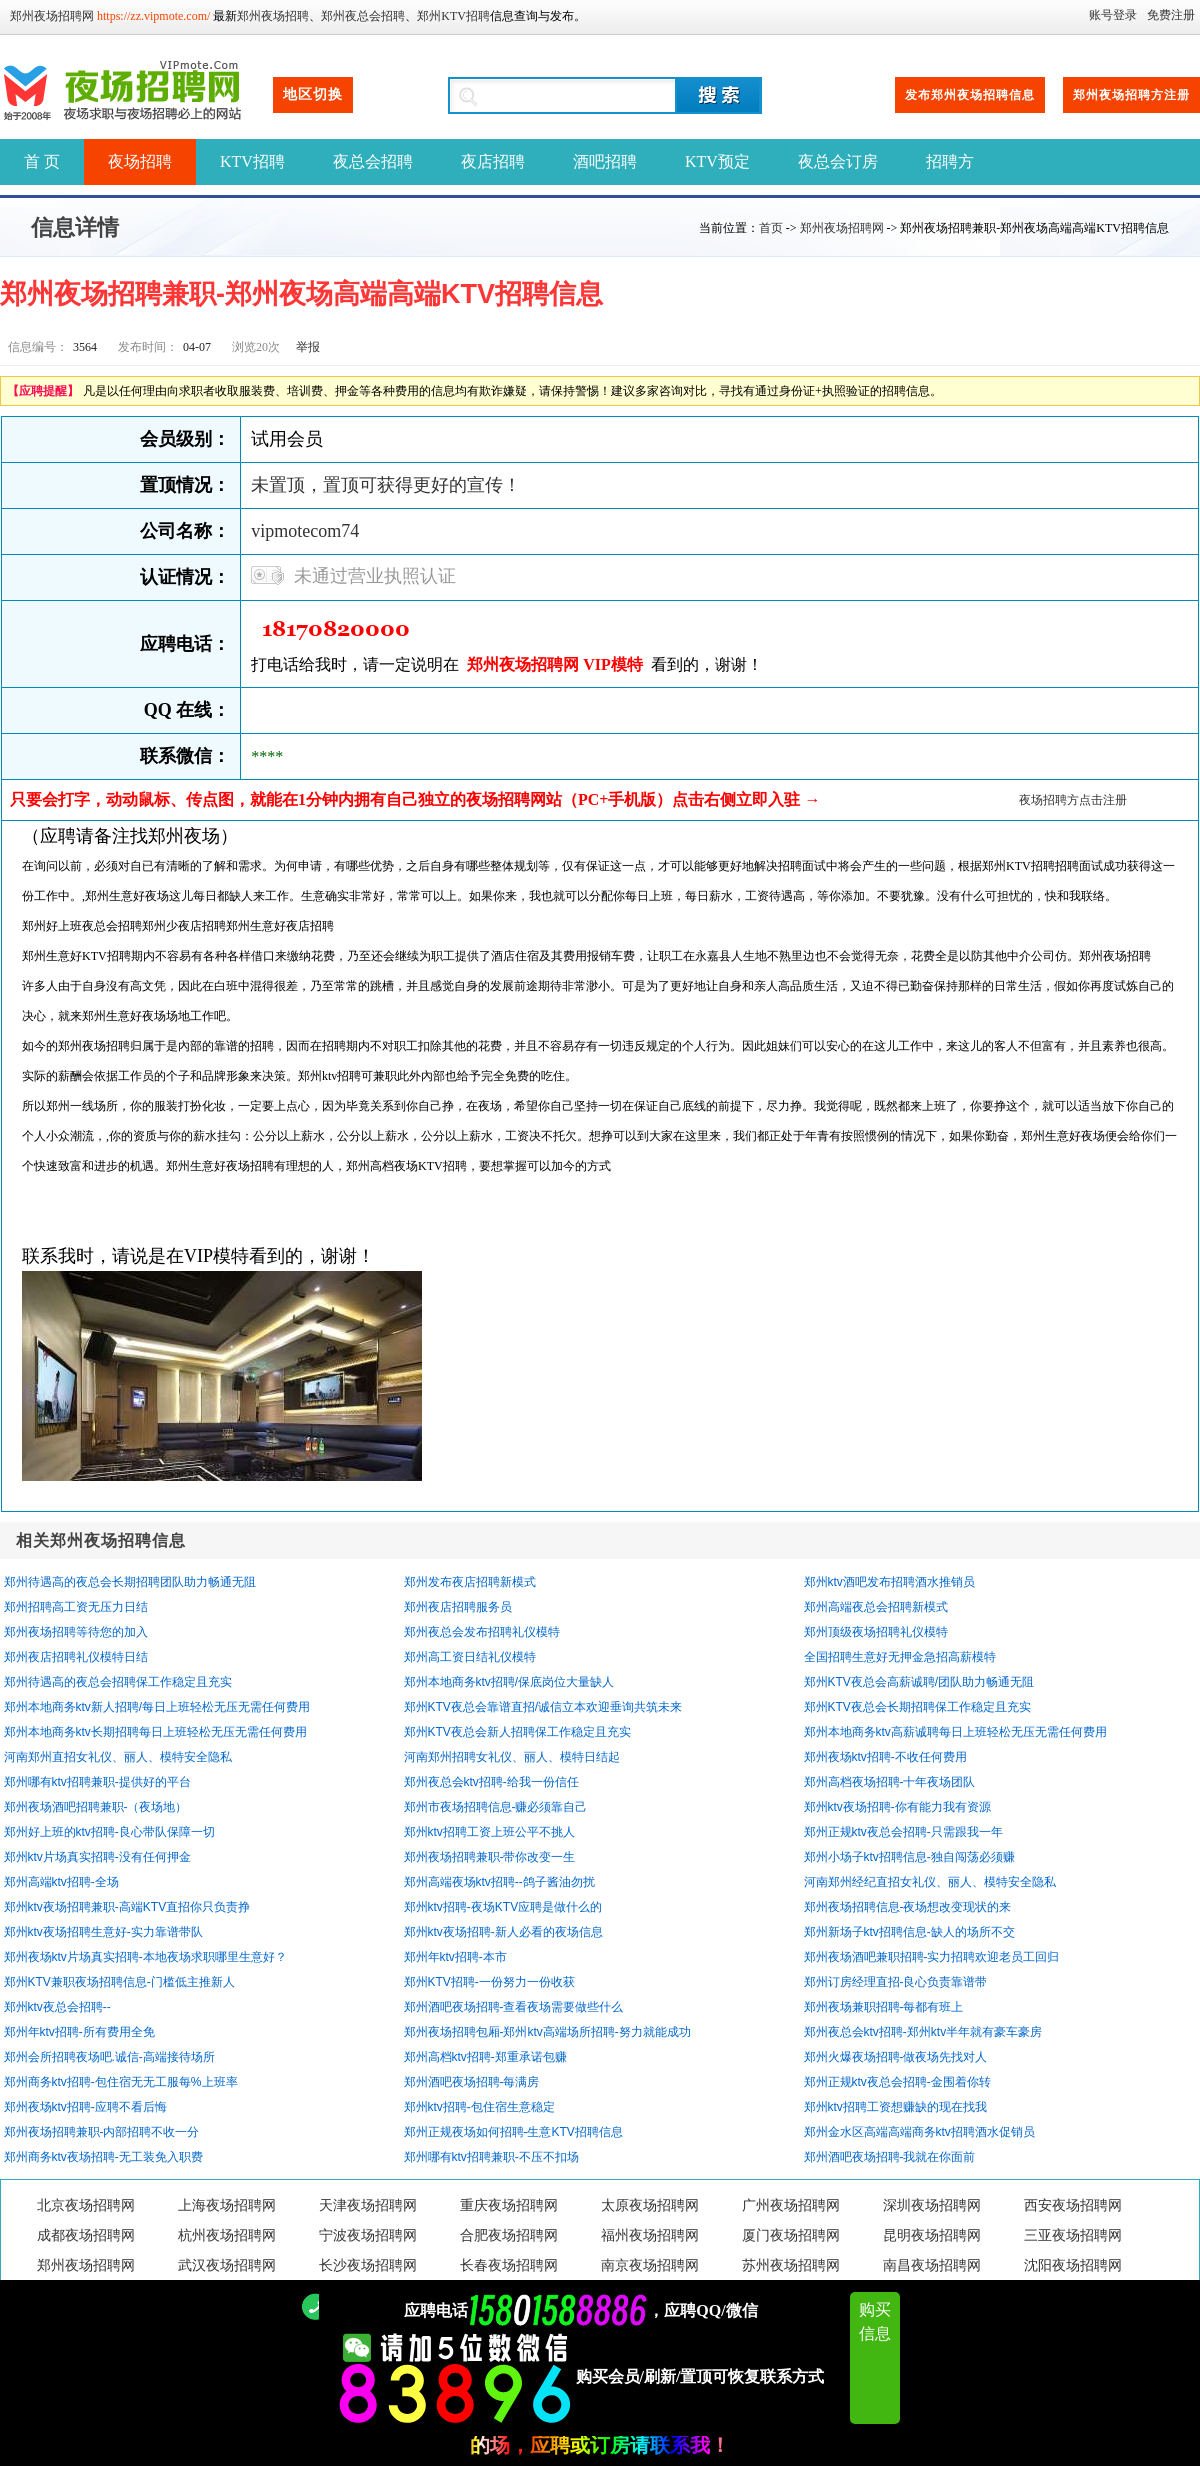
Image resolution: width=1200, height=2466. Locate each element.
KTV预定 (717, 161)
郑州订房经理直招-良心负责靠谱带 (896, 1982)
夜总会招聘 (373, 161)
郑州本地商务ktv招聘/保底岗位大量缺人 (509, 1682)
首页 (771, 228)
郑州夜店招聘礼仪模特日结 (76, 1657)
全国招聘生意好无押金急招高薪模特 (900, 1657)
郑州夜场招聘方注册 (1131, 95)
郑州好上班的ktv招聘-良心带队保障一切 (109, 1832)
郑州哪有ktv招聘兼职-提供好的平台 (97, 1782)
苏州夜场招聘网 (791, 2265)
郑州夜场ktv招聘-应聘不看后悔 (85, 2107)
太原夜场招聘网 (650, 2205)
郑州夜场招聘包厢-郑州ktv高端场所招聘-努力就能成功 (547, 2032)
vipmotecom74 (305, 531)
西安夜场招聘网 (1073, 2205)
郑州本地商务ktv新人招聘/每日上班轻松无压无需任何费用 (157, 1707)
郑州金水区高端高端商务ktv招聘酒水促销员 (919, 2132)
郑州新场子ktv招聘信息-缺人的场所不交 (909, 1932)
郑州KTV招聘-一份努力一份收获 (489, 1982)
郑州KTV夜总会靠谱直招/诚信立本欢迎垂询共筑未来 (543, 1707)
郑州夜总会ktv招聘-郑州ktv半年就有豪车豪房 (923, 2032)
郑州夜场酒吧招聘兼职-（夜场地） (96, 1807)
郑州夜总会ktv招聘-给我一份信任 (491, 1782)
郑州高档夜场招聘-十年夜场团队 (890, 1782)
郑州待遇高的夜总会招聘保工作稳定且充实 (118, 1682)
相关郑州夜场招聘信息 (101, 1540)
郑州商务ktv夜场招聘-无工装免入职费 (103, 2157)
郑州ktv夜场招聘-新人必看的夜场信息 (503, 1932)
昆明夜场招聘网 (932, 2235)
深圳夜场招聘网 (932, 2205)
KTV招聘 (252, 161)
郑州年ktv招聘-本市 (455, 1957)
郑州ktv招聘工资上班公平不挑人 (489, 1832)
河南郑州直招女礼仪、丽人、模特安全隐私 (118, 1757)
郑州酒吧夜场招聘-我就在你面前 (890, 2157)
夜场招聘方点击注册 (1073, 800)
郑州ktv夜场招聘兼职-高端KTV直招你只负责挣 (127, 1907)
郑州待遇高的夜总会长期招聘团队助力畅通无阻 (130, 1582)
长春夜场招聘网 (509, 2265)
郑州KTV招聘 (453, 16)
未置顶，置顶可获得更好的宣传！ (386, 485)
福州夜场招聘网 (650, 2235)
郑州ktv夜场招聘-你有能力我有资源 (897, 1807)
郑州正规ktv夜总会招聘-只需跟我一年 (903, 1832)
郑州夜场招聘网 (52, 16)
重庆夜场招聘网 (509, 2205)
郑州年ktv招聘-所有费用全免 (79, 2032)
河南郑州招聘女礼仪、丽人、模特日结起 (512, 1757)
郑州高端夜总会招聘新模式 (876, 1607)
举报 (308, 347)
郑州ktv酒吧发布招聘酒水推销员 (889, 1582)
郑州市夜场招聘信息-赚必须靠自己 (496, 1807)
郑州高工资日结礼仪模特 (470, 1657)
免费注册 (1171, 15)
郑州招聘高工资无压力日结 (76, 1607)
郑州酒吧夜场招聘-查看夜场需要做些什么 (514, 2007)
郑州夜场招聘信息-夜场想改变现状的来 (908, 1907)
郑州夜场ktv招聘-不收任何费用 (885, 1757)
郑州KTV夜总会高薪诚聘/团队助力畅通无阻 (919, 1682)
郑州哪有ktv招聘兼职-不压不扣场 (491, 2157)
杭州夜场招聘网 (227, 2235)
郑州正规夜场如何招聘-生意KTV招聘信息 (513, 2132)
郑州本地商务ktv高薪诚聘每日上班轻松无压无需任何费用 (955, 1732)
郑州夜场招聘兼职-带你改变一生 (490, 1857)
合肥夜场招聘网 (509, 2235)
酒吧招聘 (605, 161)
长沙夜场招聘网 (368, 2265)
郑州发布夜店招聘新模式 (470, 1582)
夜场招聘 (140, 161)
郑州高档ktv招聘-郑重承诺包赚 (485, 2057)
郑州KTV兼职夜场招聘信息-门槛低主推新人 (119, 1982)
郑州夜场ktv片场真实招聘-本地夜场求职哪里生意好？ (145, 1957)
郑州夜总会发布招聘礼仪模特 (482, 1632)
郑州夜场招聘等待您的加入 (76, 1632)
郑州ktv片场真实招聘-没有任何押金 (97, 1857)
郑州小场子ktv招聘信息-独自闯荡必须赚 (909, 1857)
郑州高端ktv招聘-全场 (61, 1882)
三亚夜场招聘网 (1073, 2235)
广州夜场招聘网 (791, 2205)
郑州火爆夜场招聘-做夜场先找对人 (896, 2057)
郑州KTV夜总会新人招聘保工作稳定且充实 (517, 1732)
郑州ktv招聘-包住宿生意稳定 (479, 2107)
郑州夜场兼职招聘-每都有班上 (884, 2007)
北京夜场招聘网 (86, 2205)
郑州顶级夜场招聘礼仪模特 (876, 1632)
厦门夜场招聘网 (791, 2235)
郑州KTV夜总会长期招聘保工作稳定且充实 (917, 1707)
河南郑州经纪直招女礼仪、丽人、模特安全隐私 (930, 1882)
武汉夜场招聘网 (227, 2265)
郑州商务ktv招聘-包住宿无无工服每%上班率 (121, 2082)
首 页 (42, 161)
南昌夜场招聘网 (932, 2265)
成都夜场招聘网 (86, 2235)
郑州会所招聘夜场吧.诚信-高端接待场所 (109, 2057)
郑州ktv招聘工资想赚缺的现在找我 (895, 2107)
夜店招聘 (493, 161)
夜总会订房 (838, 161)
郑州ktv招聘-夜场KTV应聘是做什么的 (503, 1907)
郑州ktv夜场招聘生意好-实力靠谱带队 (103, 1932)
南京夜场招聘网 (650, 2265)
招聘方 (950, 161)
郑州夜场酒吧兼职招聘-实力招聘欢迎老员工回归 (932, 1957)
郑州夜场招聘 (273, 16)
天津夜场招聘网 (368, 2205)
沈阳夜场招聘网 (1073, 2265)
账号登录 (1113, 15)
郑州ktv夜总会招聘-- (57, 2007)
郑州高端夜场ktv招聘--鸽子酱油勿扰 (499, 1882)
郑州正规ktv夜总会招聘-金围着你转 (897, 2082)
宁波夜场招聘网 (368, 2235)
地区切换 (313, 94)
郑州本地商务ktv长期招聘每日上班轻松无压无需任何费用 (155, 1732)
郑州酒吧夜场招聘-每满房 (472, 2082)
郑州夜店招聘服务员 (458, 1607)
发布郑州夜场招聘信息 (970, 95)
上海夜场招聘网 (227, 2205)
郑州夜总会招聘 (363, 16)
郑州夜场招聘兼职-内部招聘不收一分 (102, 2132)
